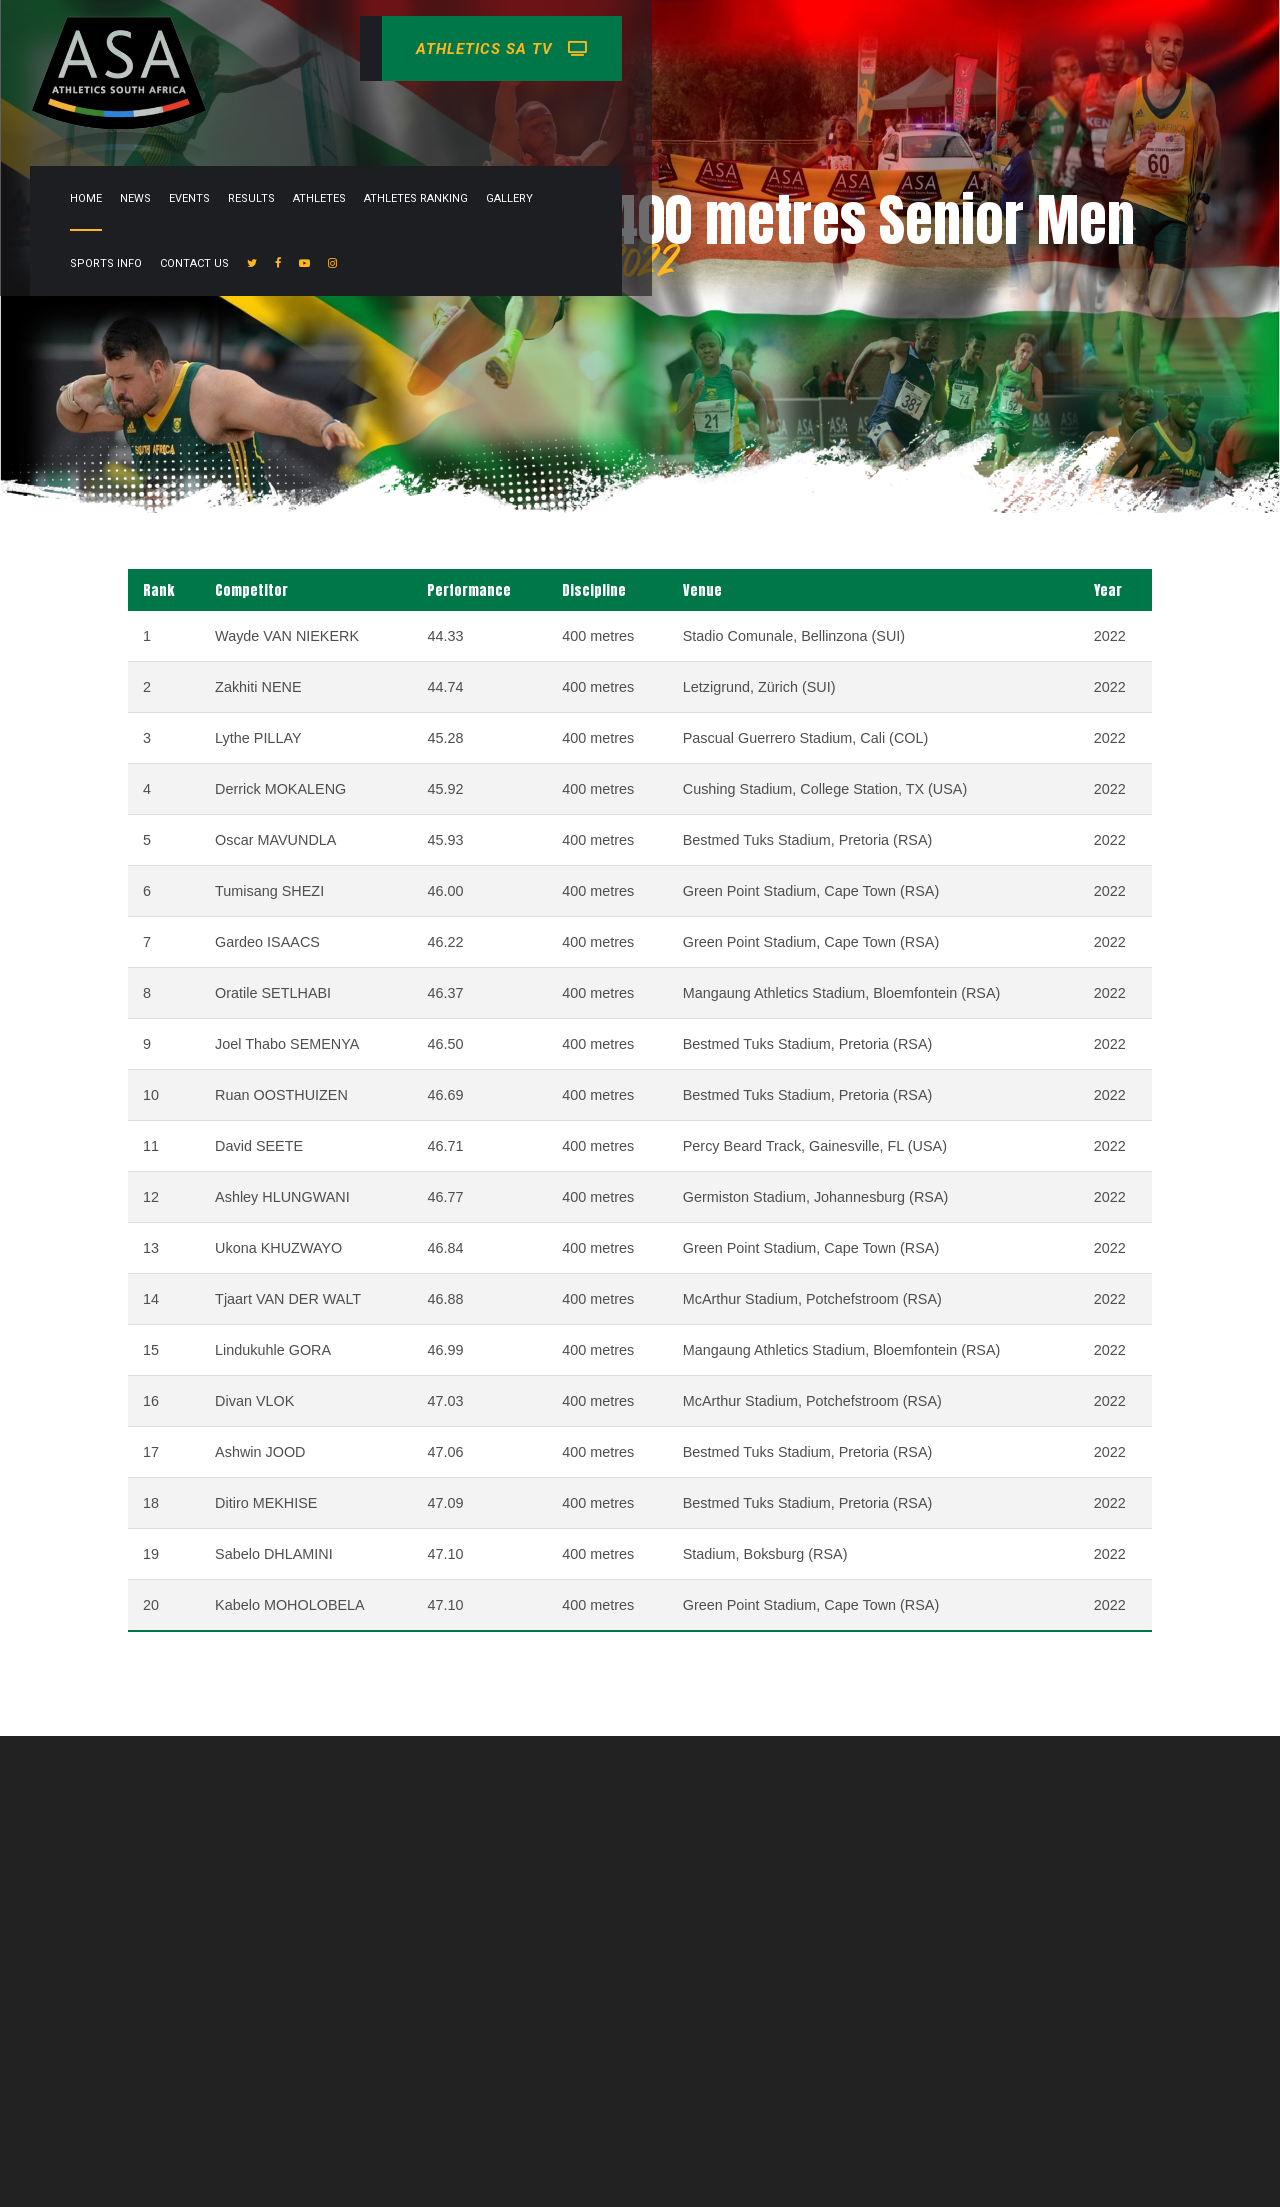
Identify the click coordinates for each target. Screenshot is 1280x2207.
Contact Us (1067, 113)
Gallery (901, 113)
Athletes (711, 113)
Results (643, 113)
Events (581, 113)
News (527, 113)
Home (478, 113)
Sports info (979, 113)
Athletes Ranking (808, 113)
